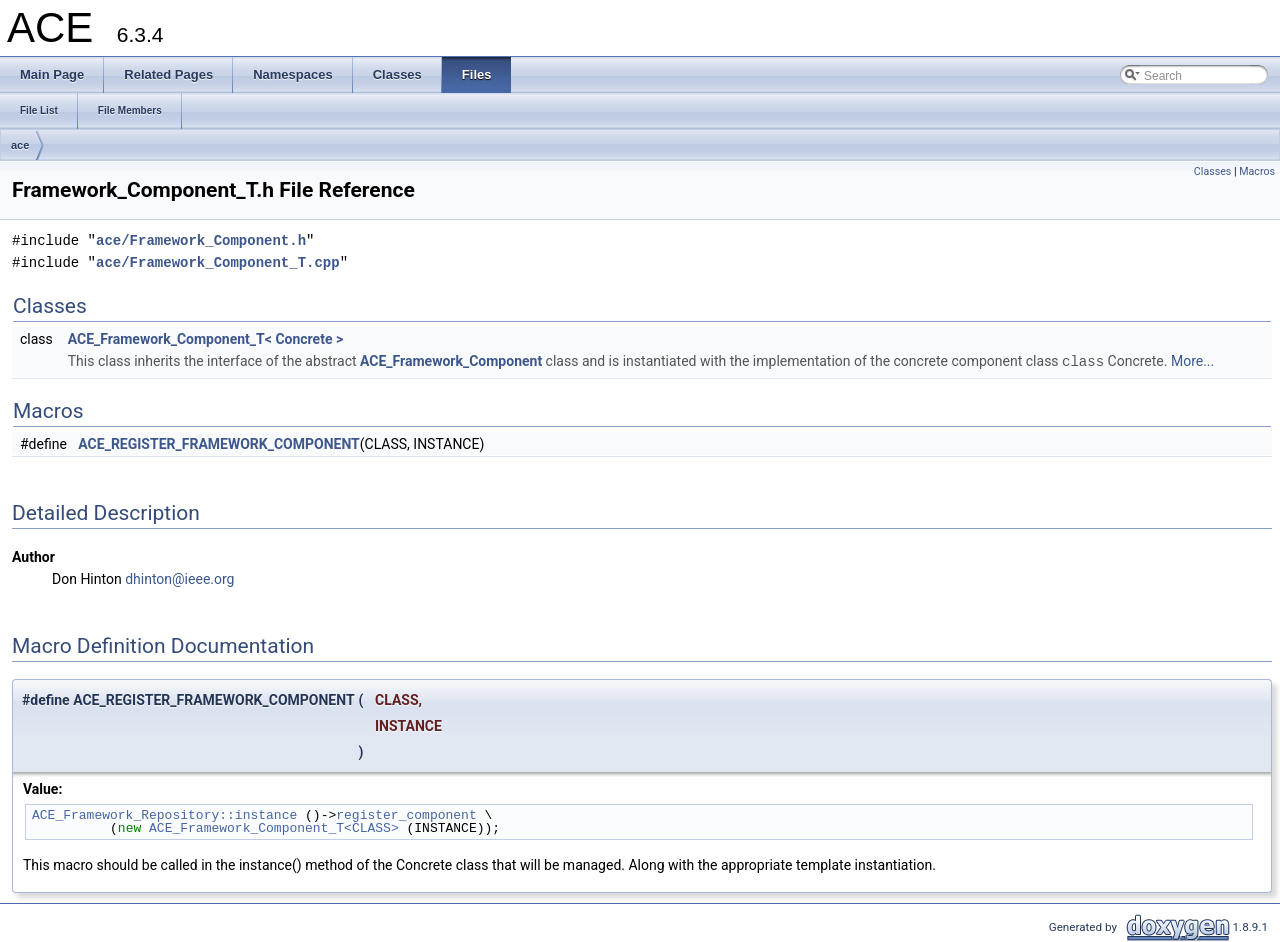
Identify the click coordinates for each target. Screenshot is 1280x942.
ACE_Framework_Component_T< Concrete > (205, 339)
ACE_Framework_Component (451, 361)
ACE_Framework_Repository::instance (164, 814)
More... (1192, 361)
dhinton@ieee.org (179, 578)
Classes (1212, 171)
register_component (406, 814)
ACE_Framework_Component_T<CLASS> (274, 827)
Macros (1257, 171)
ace (20, 145)
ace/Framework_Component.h (201, 240)
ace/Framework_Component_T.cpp (218, 262)
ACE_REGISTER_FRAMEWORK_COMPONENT (218, 443)
